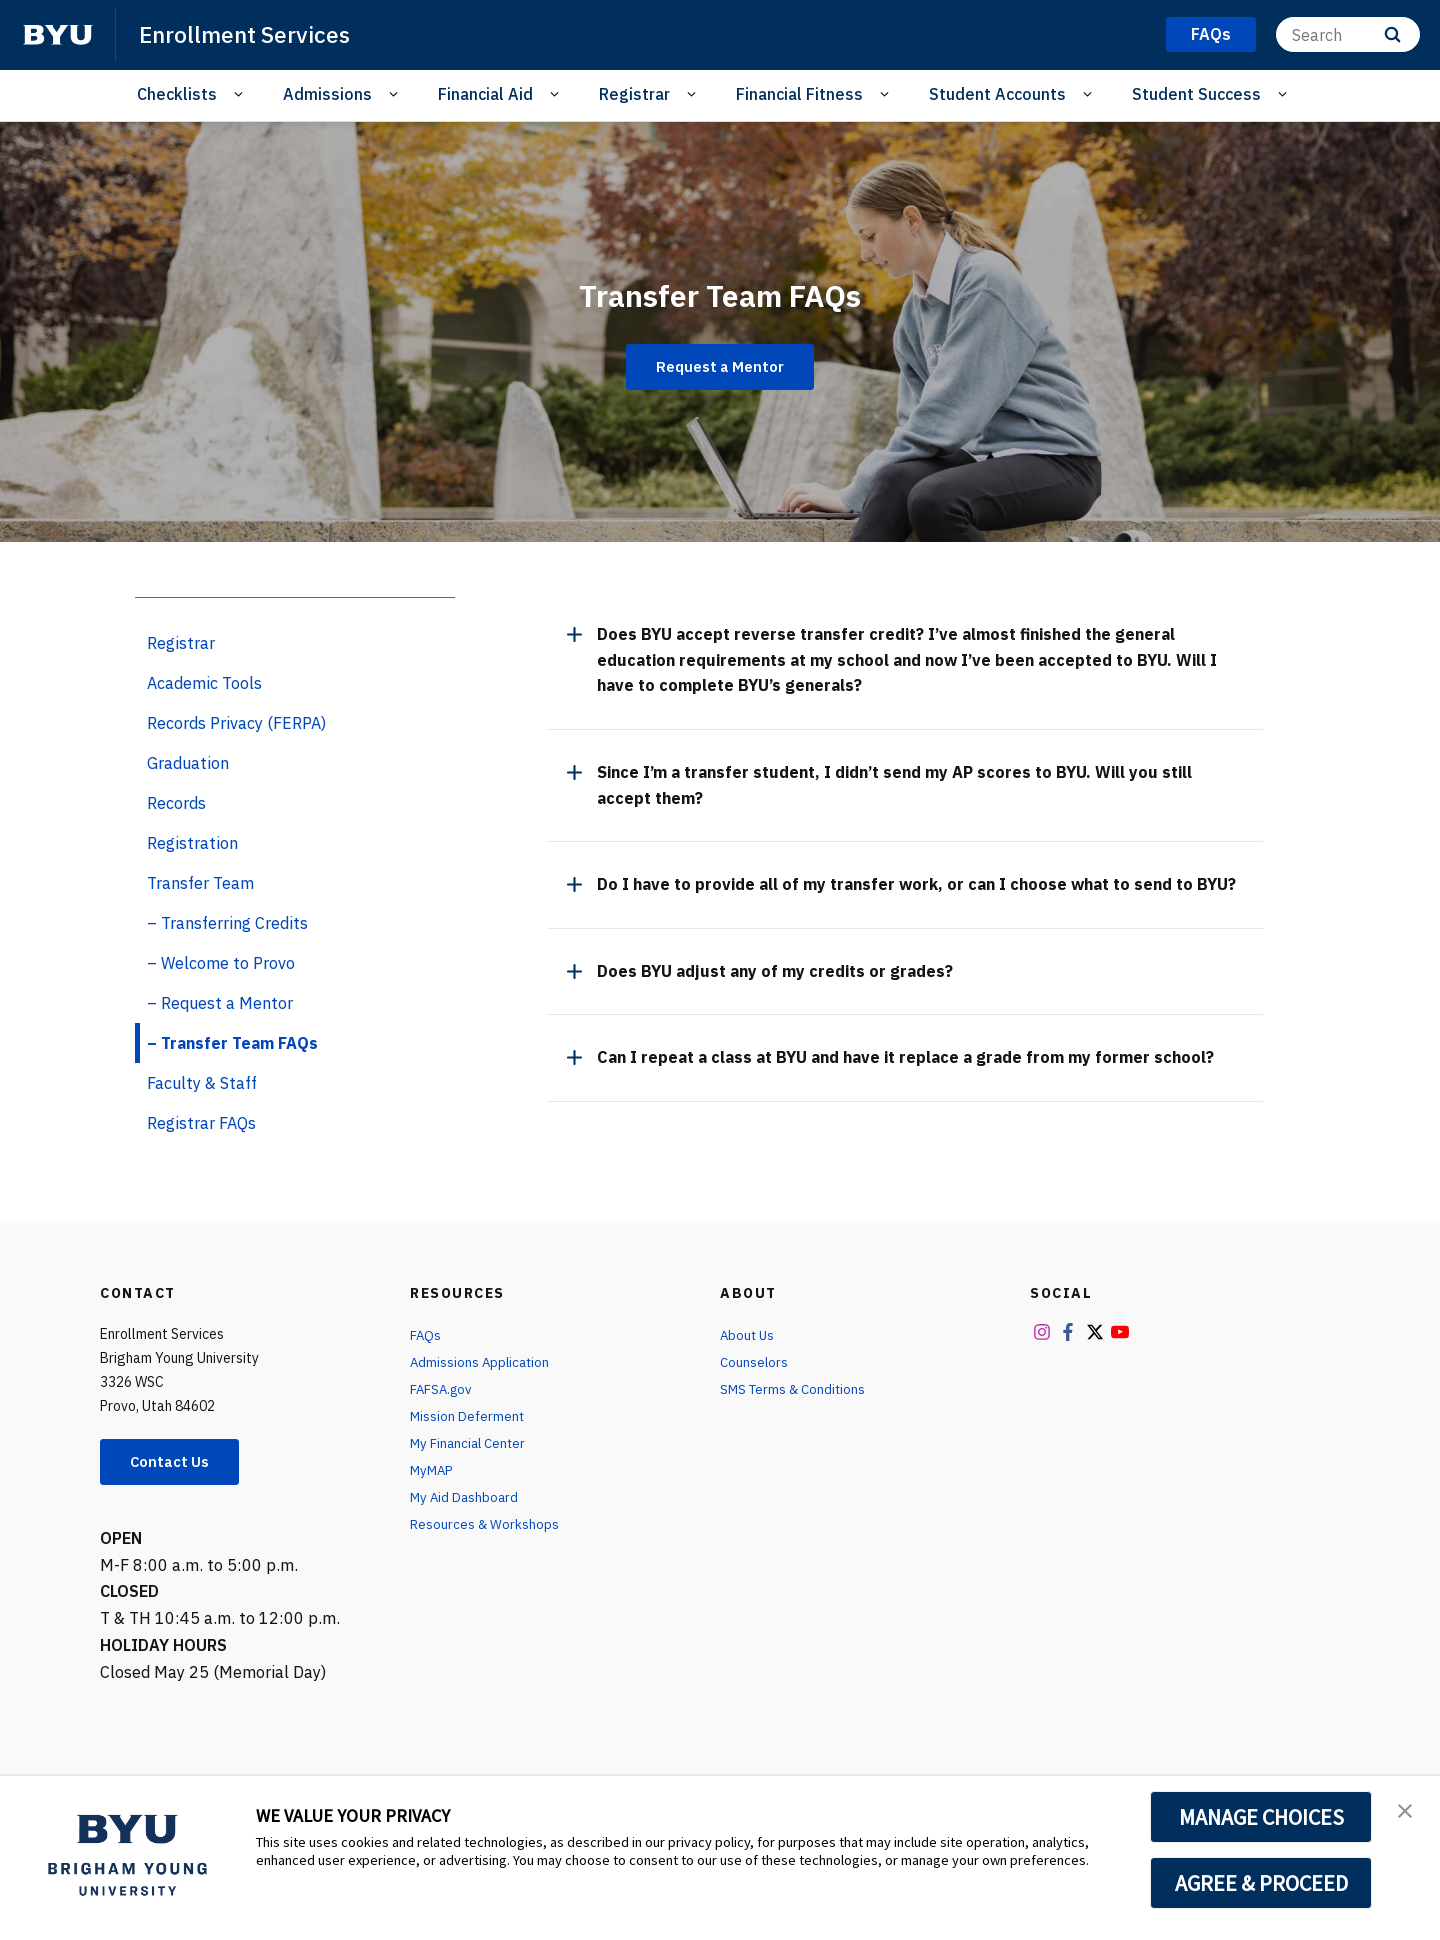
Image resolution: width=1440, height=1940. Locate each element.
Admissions (327, 94)
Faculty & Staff (202, 1083)
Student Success (1196, 94)
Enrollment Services (250, 34)
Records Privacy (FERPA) (236, 723)
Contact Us (176, 1463)
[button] (1407, 1812)
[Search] (1348, 34)
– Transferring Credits (227, 923)
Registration (192, 843)
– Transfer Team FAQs (232, 1043)
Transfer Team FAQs (720, 291)
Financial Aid (485, 94)
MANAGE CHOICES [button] (1261, 1817)
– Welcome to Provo (221, 963)
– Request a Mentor (220, 1003)
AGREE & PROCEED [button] (1261, 1883)
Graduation (188, 763)
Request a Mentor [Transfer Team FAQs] (720, 367)
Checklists (177, 94)
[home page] (58, 35)
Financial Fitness (799, 94)
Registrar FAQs (201, 1123)
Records (176, 803)
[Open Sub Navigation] (241, 94)
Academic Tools (204, 683)
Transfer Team (200, 883)
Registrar (634, 94)
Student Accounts (997, 94)
